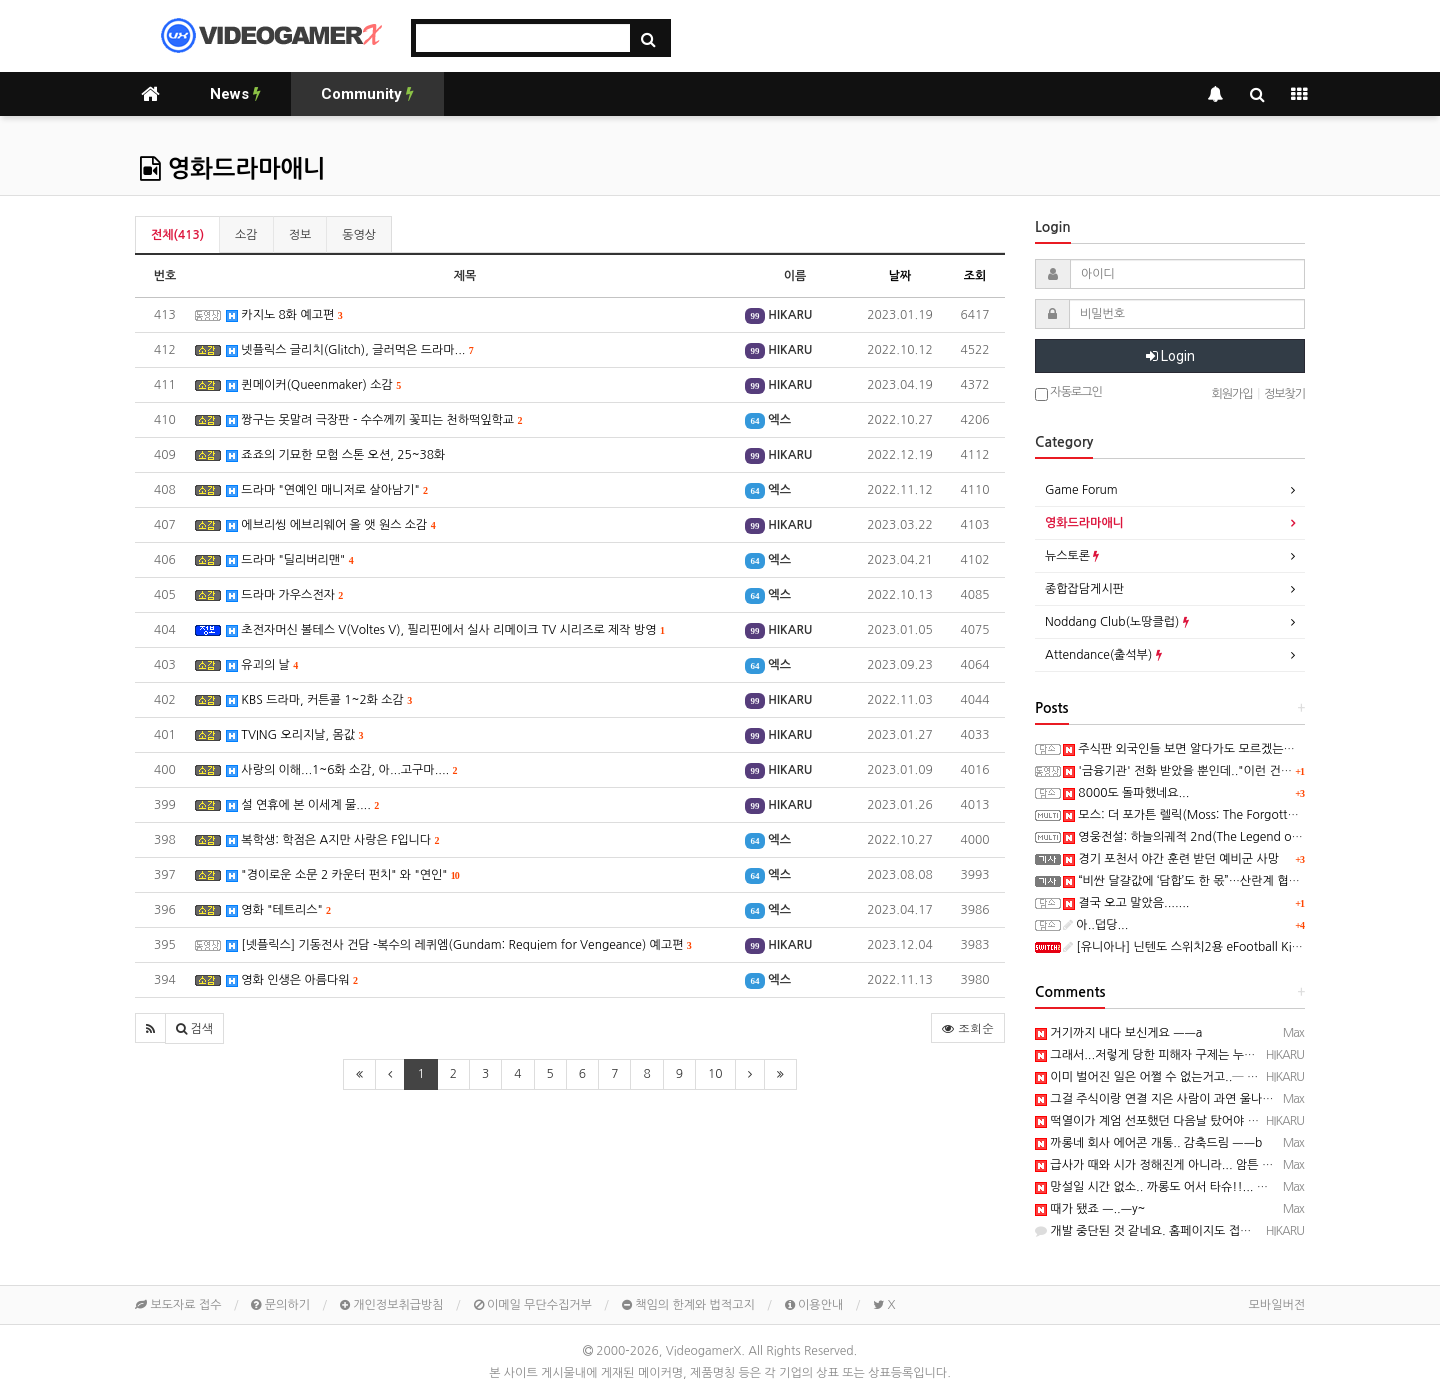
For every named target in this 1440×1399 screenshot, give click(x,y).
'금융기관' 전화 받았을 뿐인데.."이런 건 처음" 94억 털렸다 (1220, 771)
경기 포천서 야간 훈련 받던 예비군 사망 (1171, 859)
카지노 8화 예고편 (284, 315)
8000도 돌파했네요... (1126, 793)
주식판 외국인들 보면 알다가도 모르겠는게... (1184, 749)
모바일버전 (1277, 1305)
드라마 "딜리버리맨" (290, 560)
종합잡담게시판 (1084, 589)
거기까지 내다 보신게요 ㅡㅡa (1118, 1033)
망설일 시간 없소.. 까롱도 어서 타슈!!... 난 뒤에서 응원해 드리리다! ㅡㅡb (1232, 1187)
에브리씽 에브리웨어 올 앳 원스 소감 (331, 525)
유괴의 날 (262, 665)
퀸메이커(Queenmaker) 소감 (313, 385)
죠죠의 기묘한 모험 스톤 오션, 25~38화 (335, 455)
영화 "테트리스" (278, 910)
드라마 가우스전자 (284, 595)
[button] (150, 1028)
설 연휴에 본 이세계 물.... (302, 805)
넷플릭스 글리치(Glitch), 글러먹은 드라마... (350, 350)
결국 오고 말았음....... (1126, 903)
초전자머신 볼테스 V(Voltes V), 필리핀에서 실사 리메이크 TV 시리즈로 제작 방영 (445, 630)
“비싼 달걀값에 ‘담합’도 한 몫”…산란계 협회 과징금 (1200, 881)
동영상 (359, 235)
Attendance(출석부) (1103, 655)
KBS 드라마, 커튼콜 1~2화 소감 (319, 700)
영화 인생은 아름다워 (292, 980)
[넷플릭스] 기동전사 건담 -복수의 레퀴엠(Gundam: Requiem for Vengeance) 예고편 (459, 945)
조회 (975, 276)
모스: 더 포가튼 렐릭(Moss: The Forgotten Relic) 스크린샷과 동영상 (1247, 815)
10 (715, 1074)
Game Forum (1081, 490)
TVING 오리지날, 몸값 (294, 735)
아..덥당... (1095, 925)
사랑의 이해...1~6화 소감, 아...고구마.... (342, 770)
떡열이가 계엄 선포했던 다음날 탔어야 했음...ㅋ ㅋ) (1173, 1121)
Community (367, 94)
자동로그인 (1068, 393)
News (235, 94)
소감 (246, 235)
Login (1170, 356)
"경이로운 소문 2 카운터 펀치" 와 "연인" (343, 875)
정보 (300, 235)
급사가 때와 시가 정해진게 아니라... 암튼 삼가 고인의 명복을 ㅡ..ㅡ (1213, 1165)
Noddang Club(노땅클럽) (1117, 622)
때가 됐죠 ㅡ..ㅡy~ (1090, 1209)
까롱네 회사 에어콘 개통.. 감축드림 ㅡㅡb (1148, 1143)
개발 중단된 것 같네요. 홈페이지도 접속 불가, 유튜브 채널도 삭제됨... (1219, 1231)
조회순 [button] (968, 1027)
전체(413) (177, 235)
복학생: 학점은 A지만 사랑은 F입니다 (332, 840)
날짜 (900, 276)
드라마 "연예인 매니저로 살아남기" (327, 490)
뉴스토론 (1072, 556)
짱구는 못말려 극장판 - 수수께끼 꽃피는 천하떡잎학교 (374, 420)
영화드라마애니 (233, 169)
